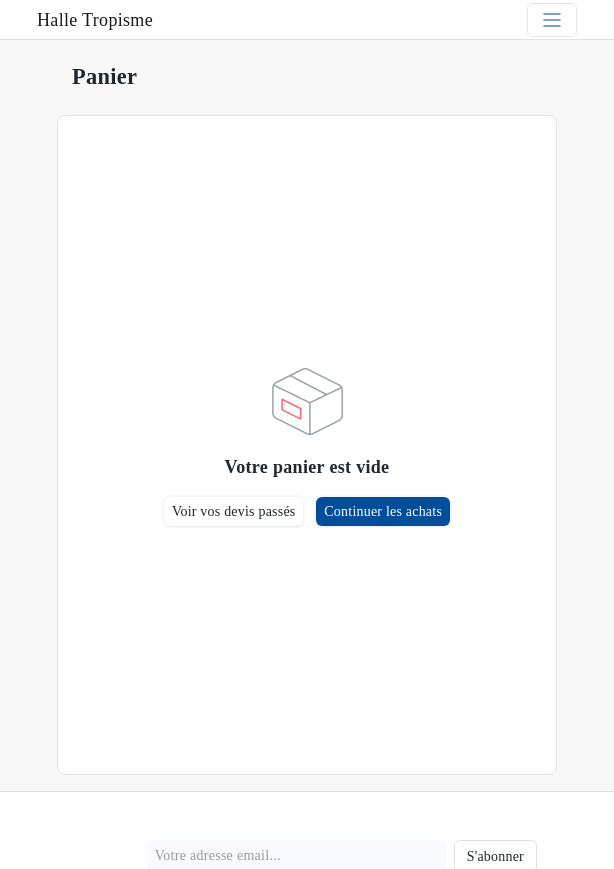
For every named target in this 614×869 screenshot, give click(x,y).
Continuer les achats (383, 511)
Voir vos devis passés (234, 511)
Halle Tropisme (95, 20)
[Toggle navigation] (552, 20)
